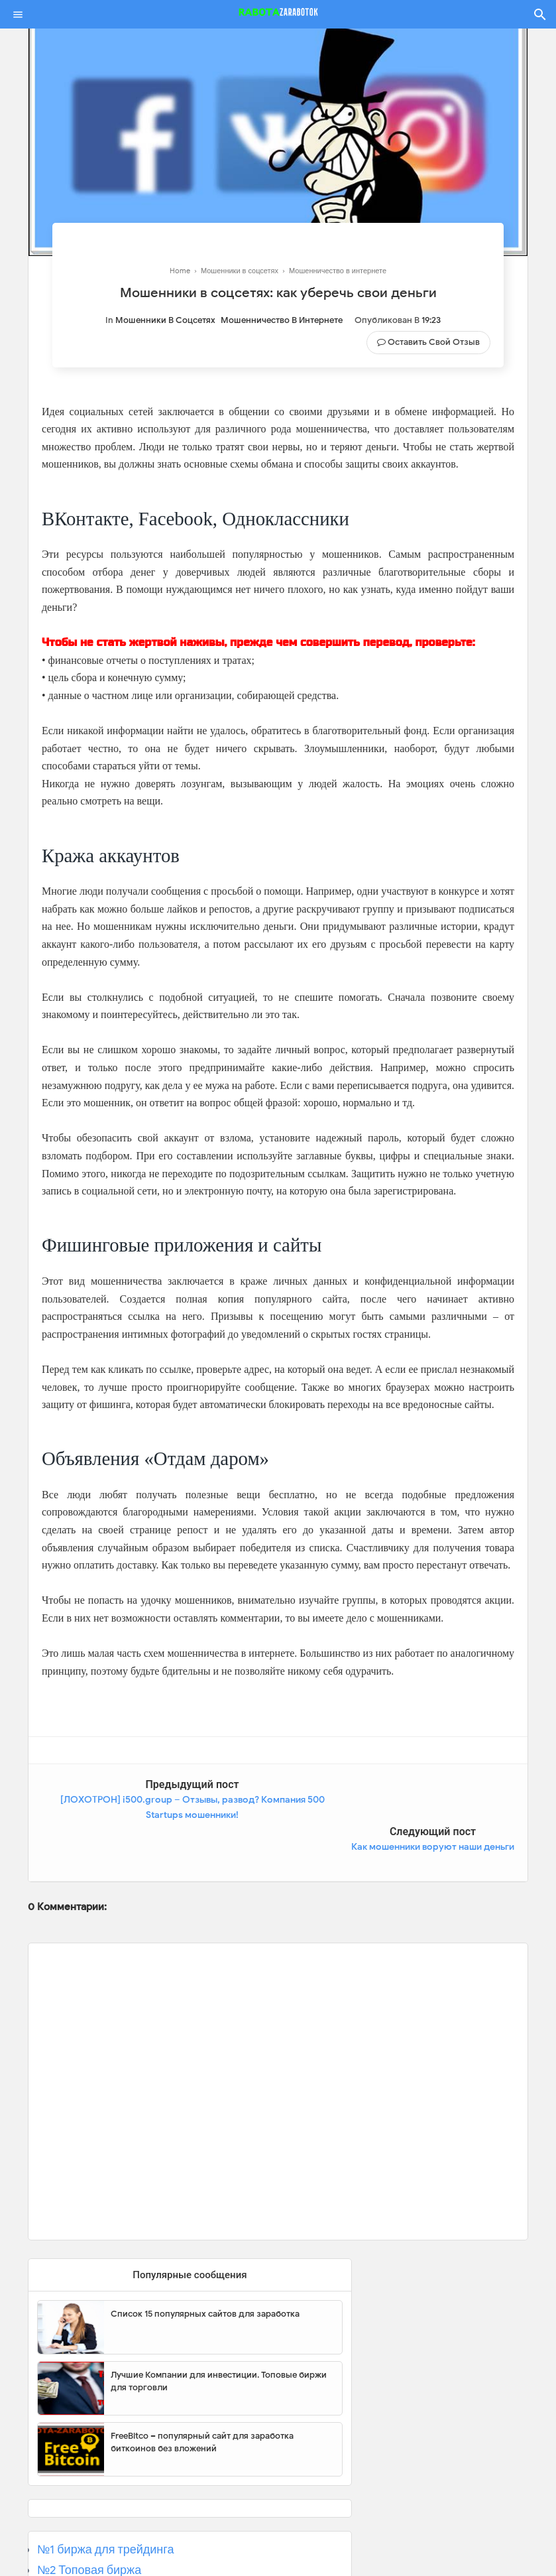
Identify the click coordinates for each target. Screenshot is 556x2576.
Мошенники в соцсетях (165, 320)
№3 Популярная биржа (100, 2543)
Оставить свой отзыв (434, 342)
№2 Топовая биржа (89, 2523)
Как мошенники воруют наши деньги (432, 1799)
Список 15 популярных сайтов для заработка (205, 2266)
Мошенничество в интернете (282, 320)
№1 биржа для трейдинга (105, 2502)
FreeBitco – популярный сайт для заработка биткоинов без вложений (202, 2395)
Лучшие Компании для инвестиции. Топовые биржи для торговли (219, 2334)
